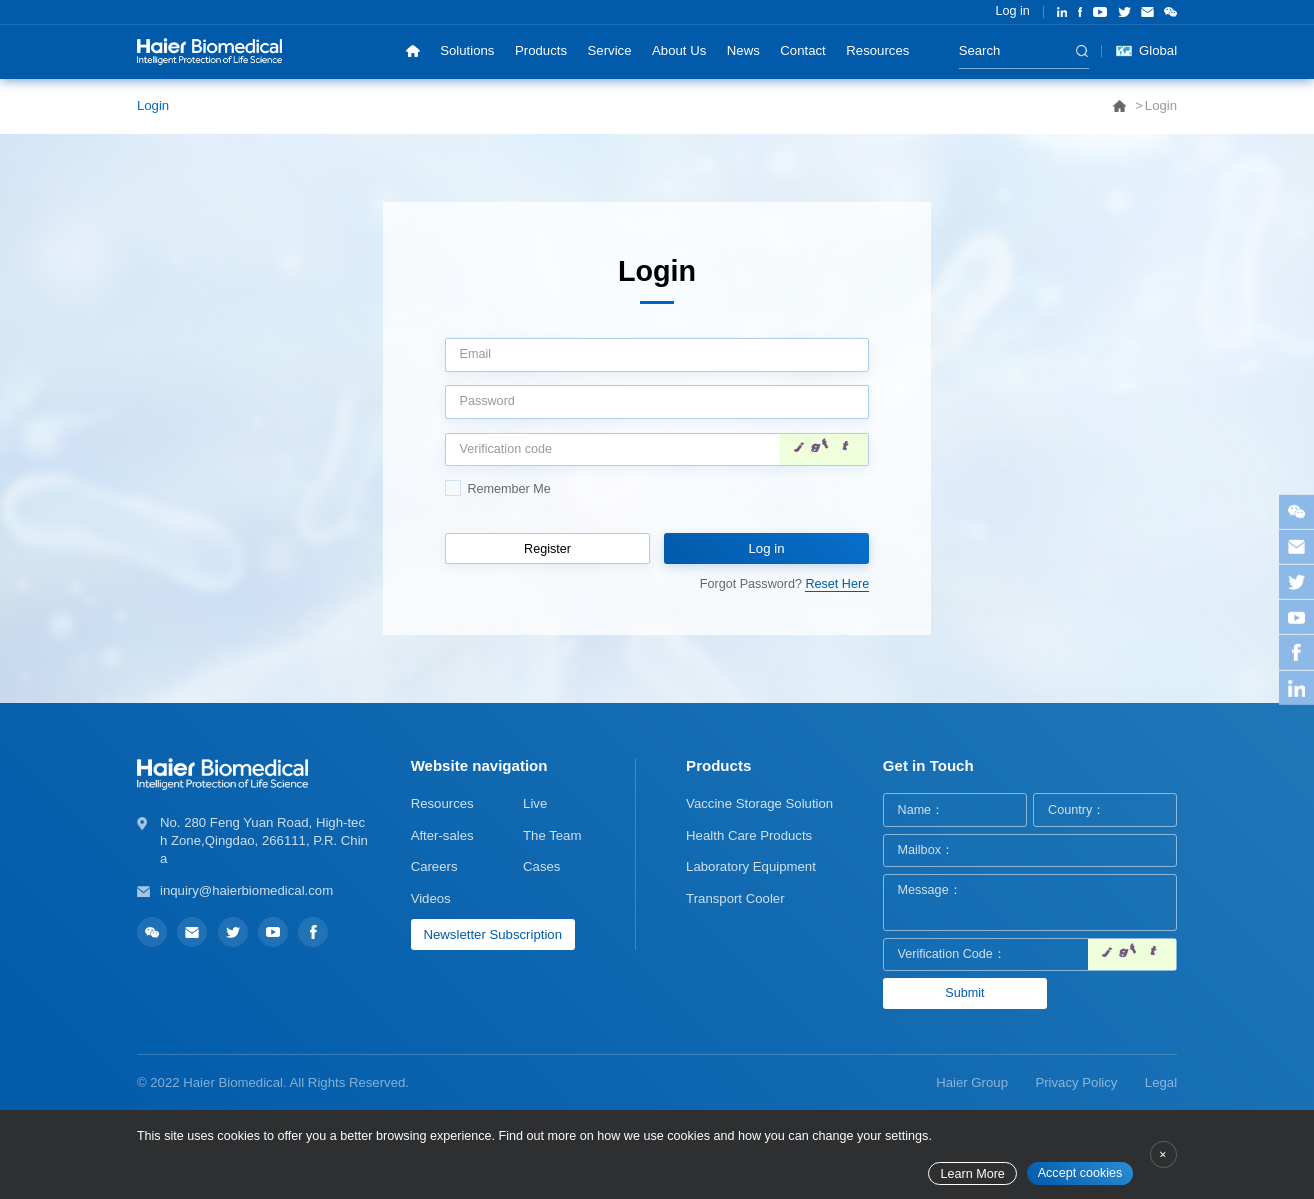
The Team (552, 835)
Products (541, 50)
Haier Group (972, 1082)
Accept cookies (1080, 1173)
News (743, 50)
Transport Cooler (735, 898)
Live (535, 803)
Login (153, 105)
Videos (431, 898)
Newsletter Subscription (492, 934)
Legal (1161, 1082)
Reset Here (837, 584)
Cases (541, 866)
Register (547, 549)
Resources (877, 50)
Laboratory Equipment (751, 866)
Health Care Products (749, 835)
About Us (679, 50)
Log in (1012, 11)
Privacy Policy (1076, 1082)
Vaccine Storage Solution (759, 803)
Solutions (467, 50)
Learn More (972, 1174)
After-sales (442, 835)
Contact (802, 50)
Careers (434, 866)
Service (610, 50)
